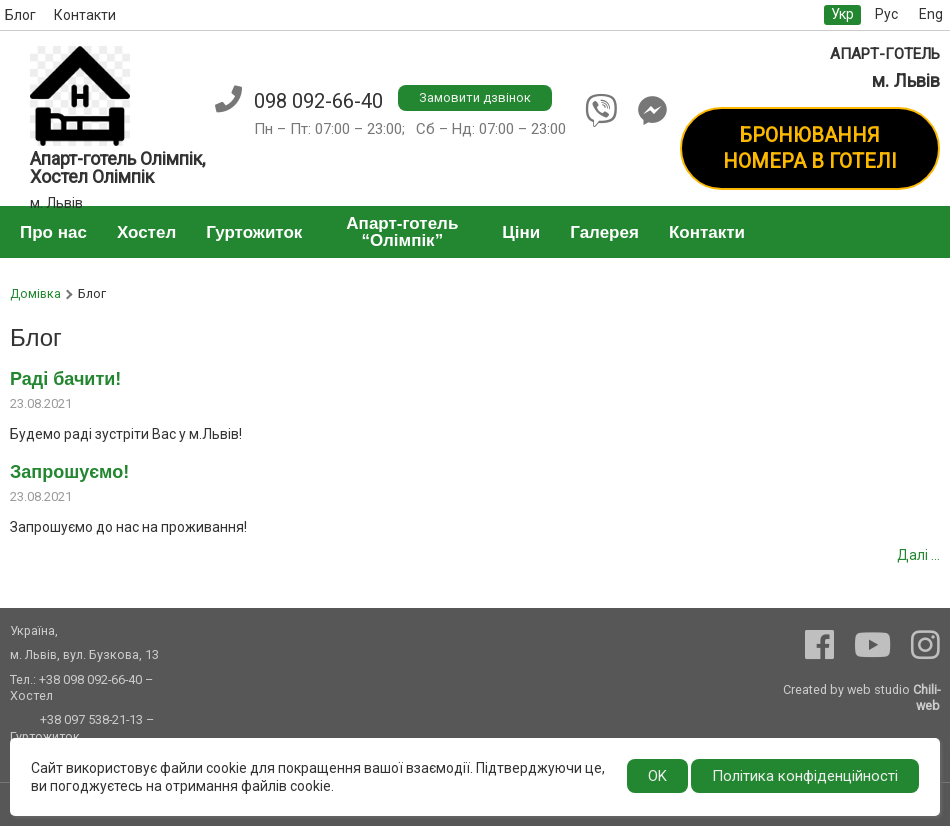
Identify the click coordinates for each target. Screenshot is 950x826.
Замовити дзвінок (475, 97)
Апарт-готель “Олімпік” (402, 232)
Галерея (604, 232)
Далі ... (918, 555)
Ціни (521, 232)
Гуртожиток (254, 232)
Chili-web (926, 697)
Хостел (146, 232)
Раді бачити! (65, 379)
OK (657, 776)
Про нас (53, 232)
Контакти (85, 15)
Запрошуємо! (69, 472)
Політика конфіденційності (805, 776)
